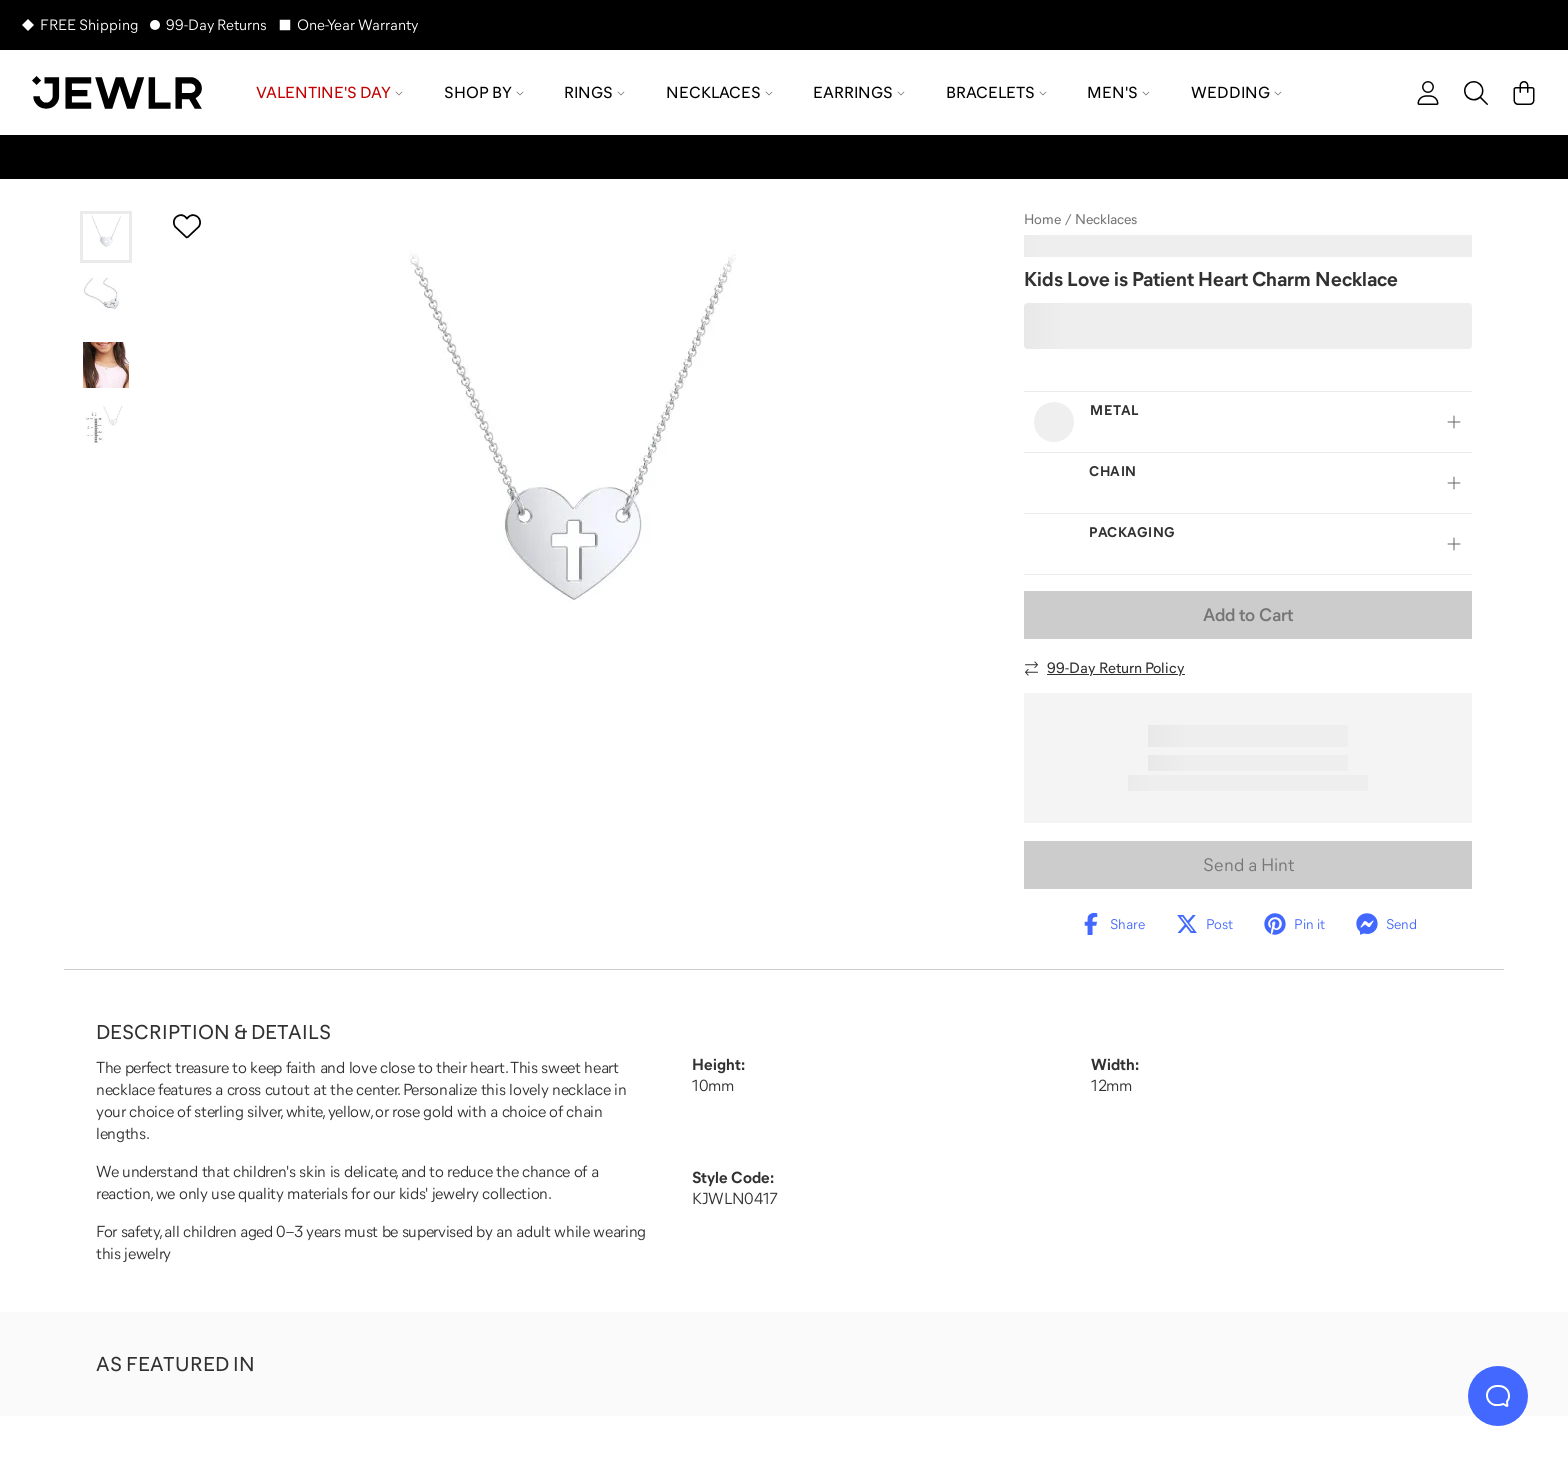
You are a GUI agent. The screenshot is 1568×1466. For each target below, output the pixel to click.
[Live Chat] (1498, 1396)
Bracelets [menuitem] (996, 92)
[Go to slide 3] (106, 365)
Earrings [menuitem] (859, 92)
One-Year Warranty (357, 24)
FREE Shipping (89, 24)
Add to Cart (1248, 615)
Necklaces (1106, 219)
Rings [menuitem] (594, 92)
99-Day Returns (216, 24)
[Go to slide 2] (106, 301)
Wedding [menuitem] (1236, 92)
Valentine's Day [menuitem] (329, 92)
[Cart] (1524, 93)
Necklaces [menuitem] (719, 92)
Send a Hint (1248, 865)
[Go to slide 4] (106, 429)
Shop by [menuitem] (484, 92)
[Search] (1476, 93)
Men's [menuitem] (1118, 92)
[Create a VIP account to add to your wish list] (187, 226)
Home (1042, 219)
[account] (1428, 93)
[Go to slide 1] (106, 237)
